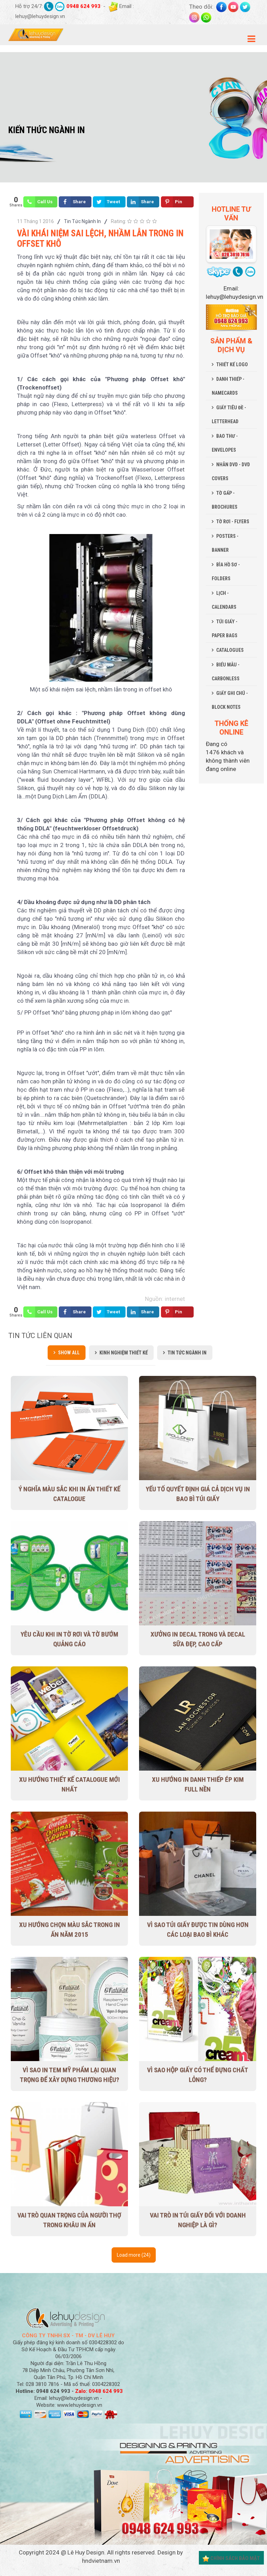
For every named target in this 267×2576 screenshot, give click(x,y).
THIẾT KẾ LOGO (232, 364)
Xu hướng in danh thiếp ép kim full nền (198, 1784)
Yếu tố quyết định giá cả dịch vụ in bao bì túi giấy (198, 1494)
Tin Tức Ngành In (82, 221)
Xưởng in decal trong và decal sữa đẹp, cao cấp (198, 1639)
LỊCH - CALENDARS (224, 600)
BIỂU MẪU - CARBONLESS (226, 671)
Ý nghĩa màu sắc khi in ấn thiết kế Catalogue (69, 1494)
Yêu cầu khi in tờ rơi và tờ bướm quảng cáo (69, 1639)
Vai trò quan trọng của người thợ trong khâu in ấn (69, 2220)
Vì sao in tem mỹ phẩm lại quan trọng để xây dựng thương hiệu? (69, 2075)
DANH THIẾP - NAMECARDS (228, 386)
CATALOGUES (230, 650)
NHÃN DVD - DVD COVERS (231, 471)
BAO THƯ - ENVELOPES (225, 443)
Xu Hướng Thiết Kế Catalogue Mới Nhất (69, 1784)
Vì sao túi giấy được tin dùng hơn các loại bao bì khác (198, 1929)
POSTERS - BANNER (225, 543)
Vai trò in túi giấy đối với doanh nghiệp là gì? (198, 2220)
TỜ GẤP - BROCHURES (224, 500)
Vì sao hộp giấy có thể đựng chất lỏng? (197, 2075)
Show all (69, 1352)
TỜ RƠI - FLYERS (232, 521)
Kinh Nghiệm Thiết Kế (123, 1352)
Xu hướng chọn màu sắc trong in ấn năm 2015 (69, 1929)
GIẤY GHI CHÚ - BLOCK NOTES (230, 700)
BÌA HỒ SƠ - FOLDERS (226, 571)
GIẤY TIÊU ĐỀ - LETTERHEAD (229, 414)
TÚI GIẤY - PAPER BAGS (224, 628)
